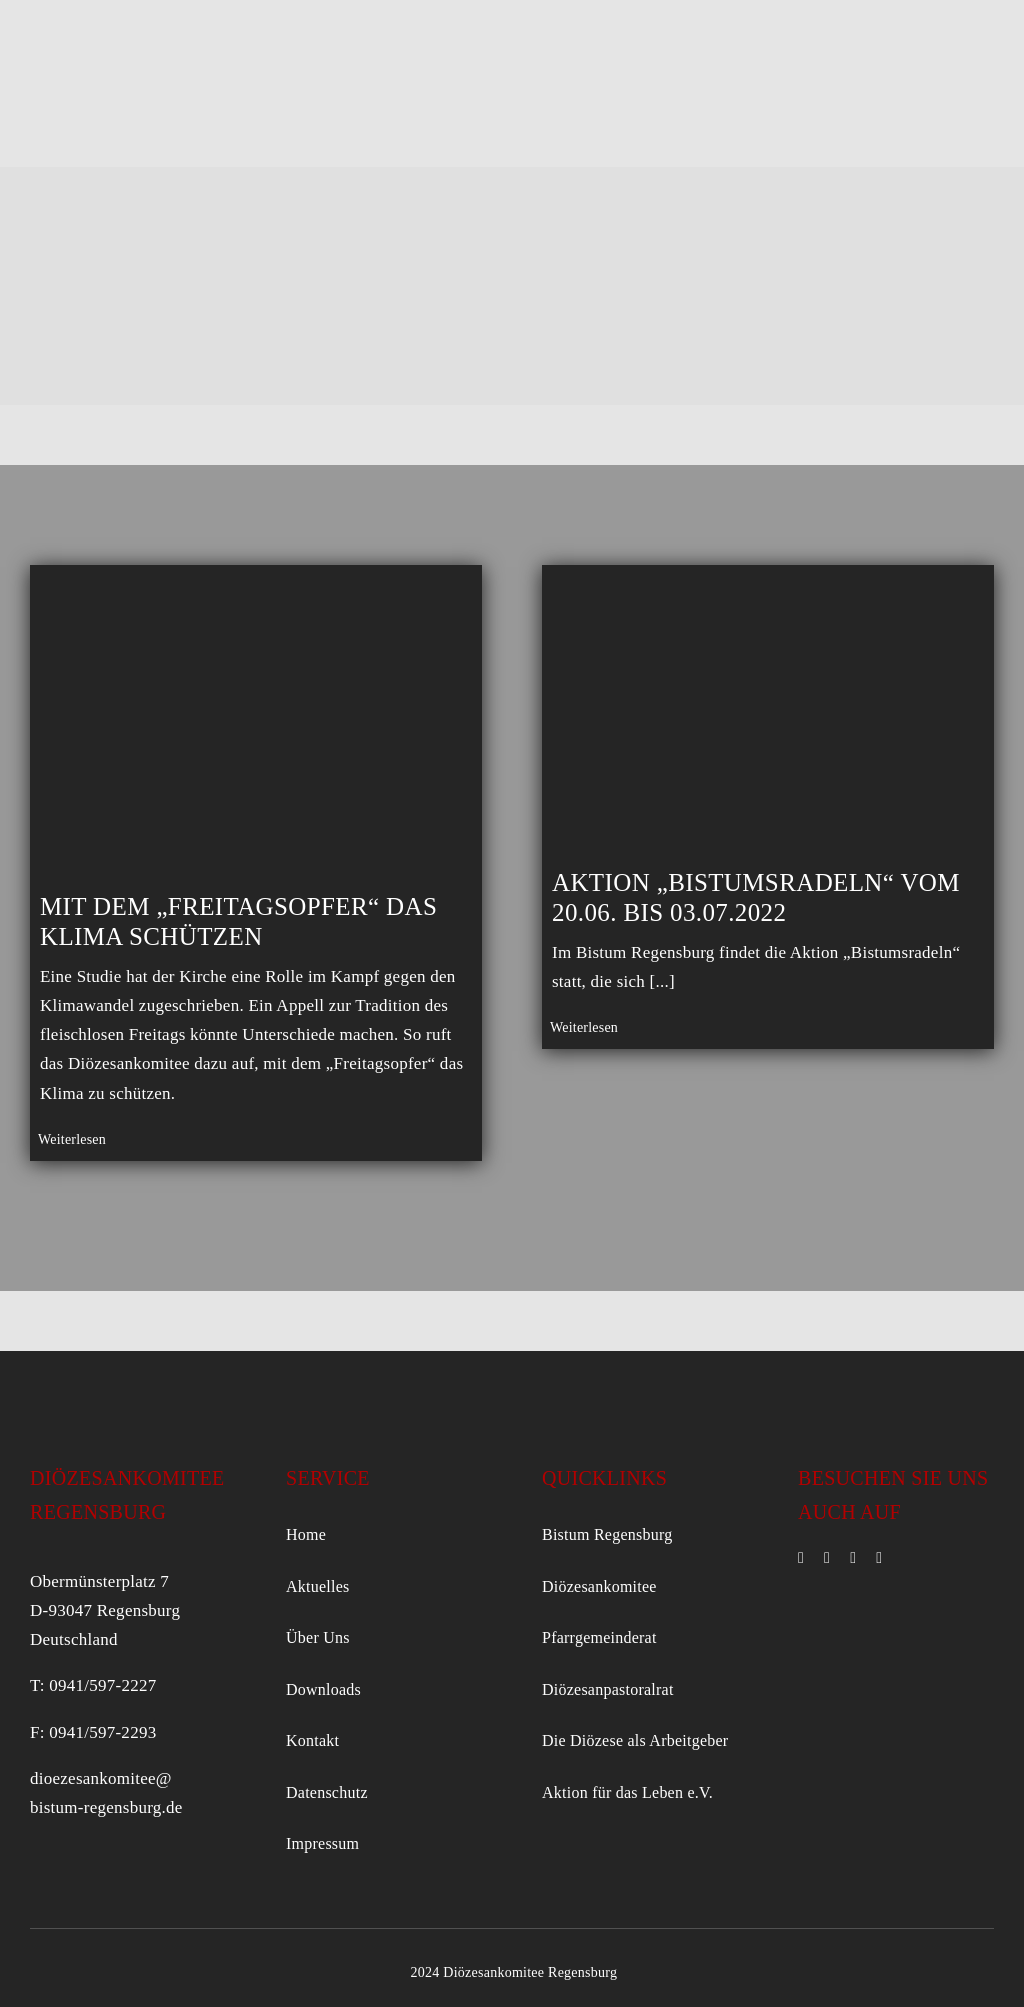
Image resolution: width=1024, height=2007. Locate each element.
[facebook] (801, 1558)
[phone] (879, 1558)
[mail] (853, 1558)
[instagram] (827, 1558)
